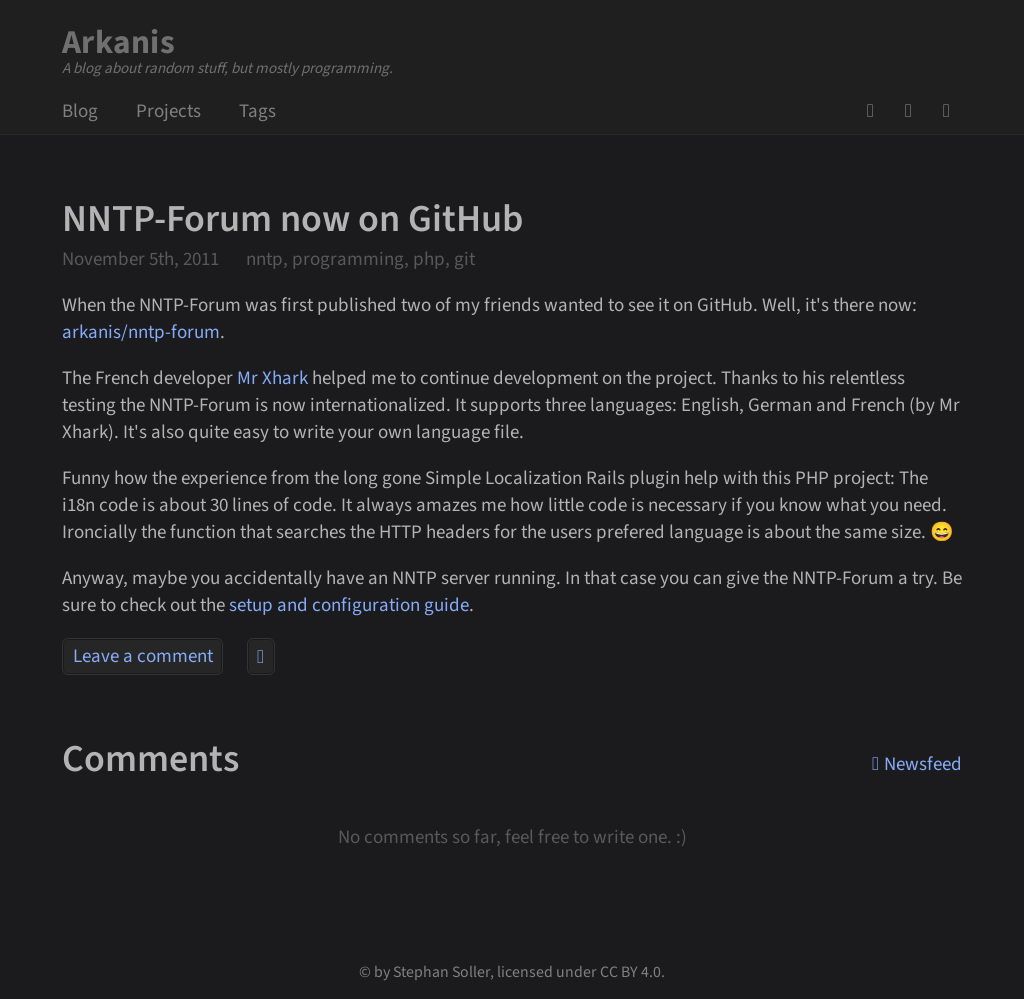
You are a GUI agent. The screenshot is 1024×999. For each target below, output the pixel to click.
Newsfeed (953, 111)
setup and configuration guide (349, 605)
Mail (915, 111)
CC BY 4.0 (630, 972)
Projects (168, 111)
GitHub (877, 111)
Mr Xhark (272, 378)
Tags (257, 111)
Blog (80, 111)
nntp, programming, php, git (360, 259)
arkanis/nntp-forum (141, 332)
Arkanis (118, 42)
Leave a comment (143, 656)
